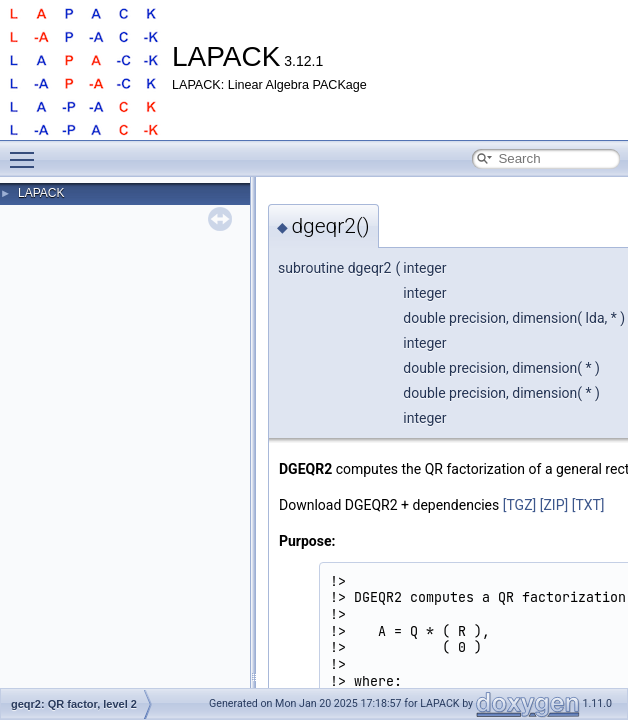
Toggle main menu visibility (27, 151)
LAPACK (41, 193)
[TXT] (588, 505)
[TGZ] (520, 505)
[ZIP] (554, 505)
